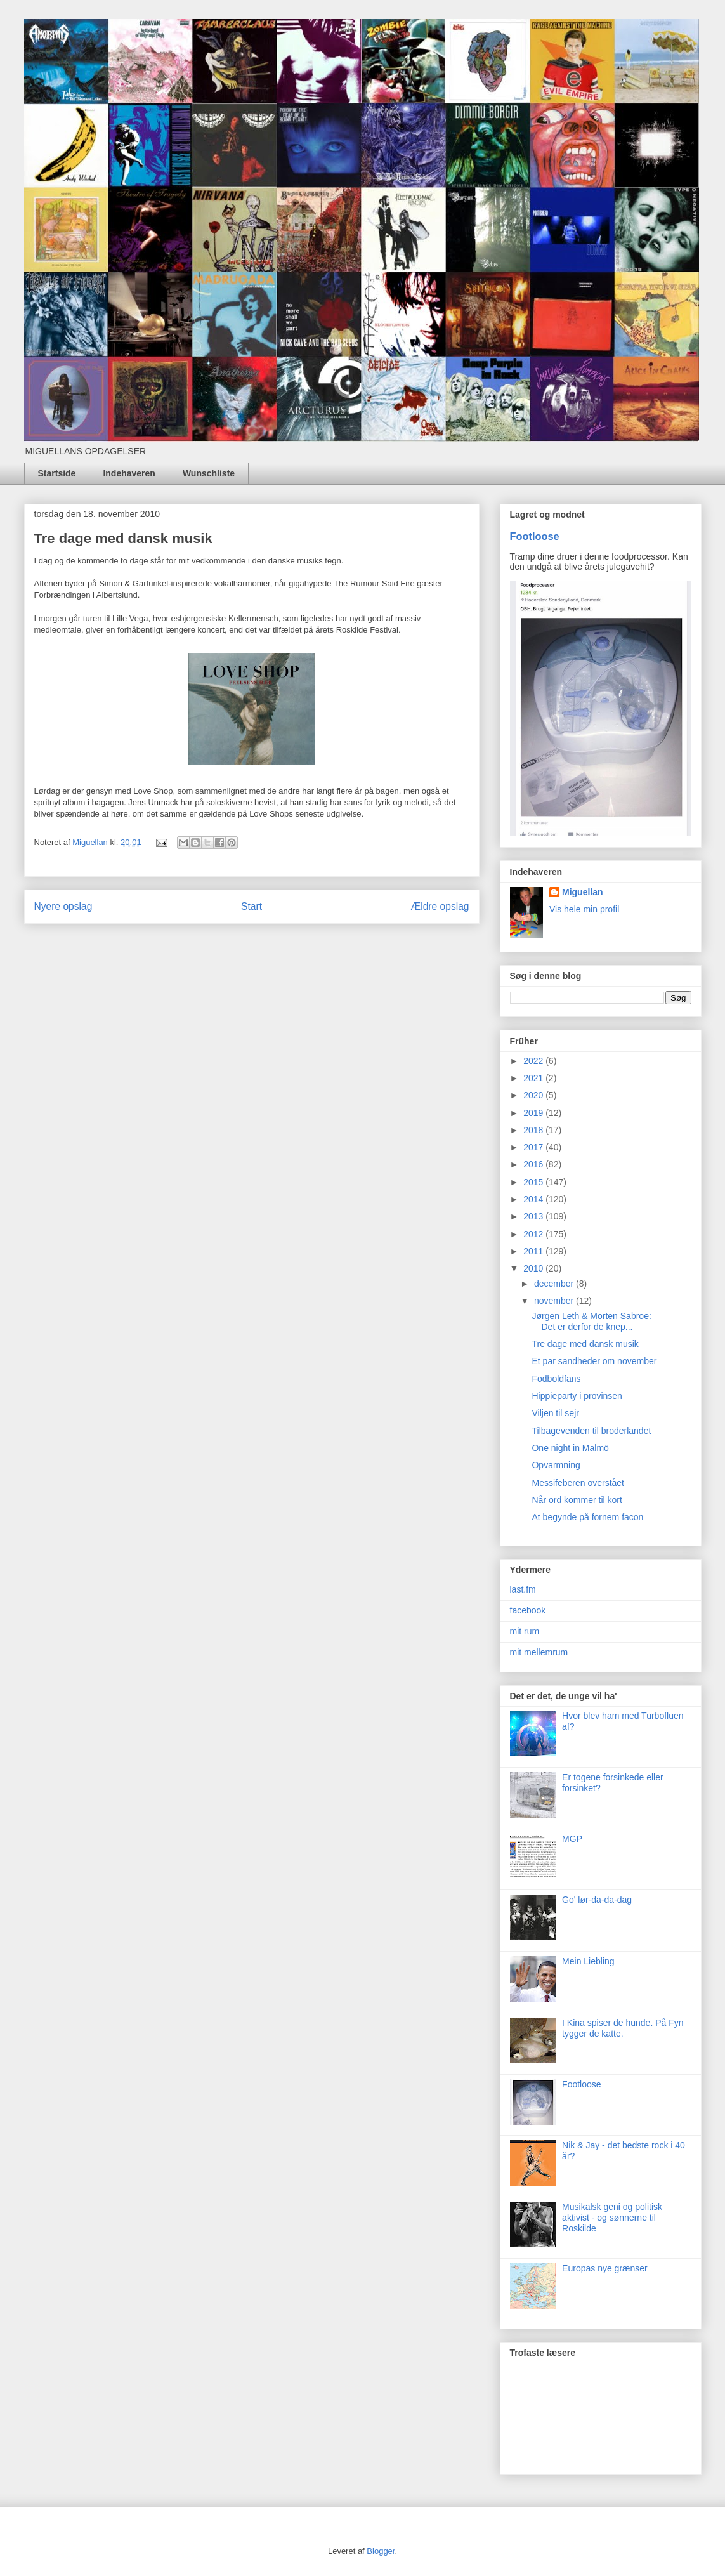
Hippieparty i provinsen (577, 1396)
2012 (534, 1234)
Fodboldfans (556, 1379)
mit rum (525, 1631)
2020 (534, 1095)
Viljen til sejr (555, 1413)
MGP (572, 1839)
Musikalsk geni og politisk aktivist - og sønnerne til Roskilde (612, 2217)
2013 (534, 1216)
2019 (534, 1113)
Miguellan (582, 892)
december (555, 1283)
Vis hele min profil (584, 909)
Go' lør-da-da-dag (597, 1900)
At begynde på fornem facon (587, 1517)
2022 (534, 1061)
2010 (534, 1268)
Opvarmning (556, 1465)
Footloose (534, 536)
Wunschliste (209, 473)
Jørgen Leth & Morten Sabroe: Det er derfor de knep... (591, 1321)
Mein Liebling (588, 1961)
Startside (57, 473)
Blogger (381, 2551)
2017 (534, 1147)
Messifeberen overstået (578, 1483)
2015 (534, 1182)
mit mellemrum (539, 1652)
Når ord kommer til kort (577, 1500)
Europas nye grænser (605, 2268)
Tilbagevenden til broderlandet (591, 1431)
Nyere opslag (63, 906)
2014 (534, 1199)
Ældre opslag (440, 906)
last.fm (523, 1589)
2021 (534, 1078)
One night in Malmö (570, 1448)
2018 (534, 1130)
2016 (534, 1164)
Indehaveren (129, 473)
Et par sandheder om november (594, 1361)
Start (251, 906)
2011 (534, 1251)
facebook (528, 1610)
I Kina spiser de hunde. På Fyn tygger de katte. (622, 2028)
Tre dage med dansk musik (585, 1344)
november (555, 1301)
